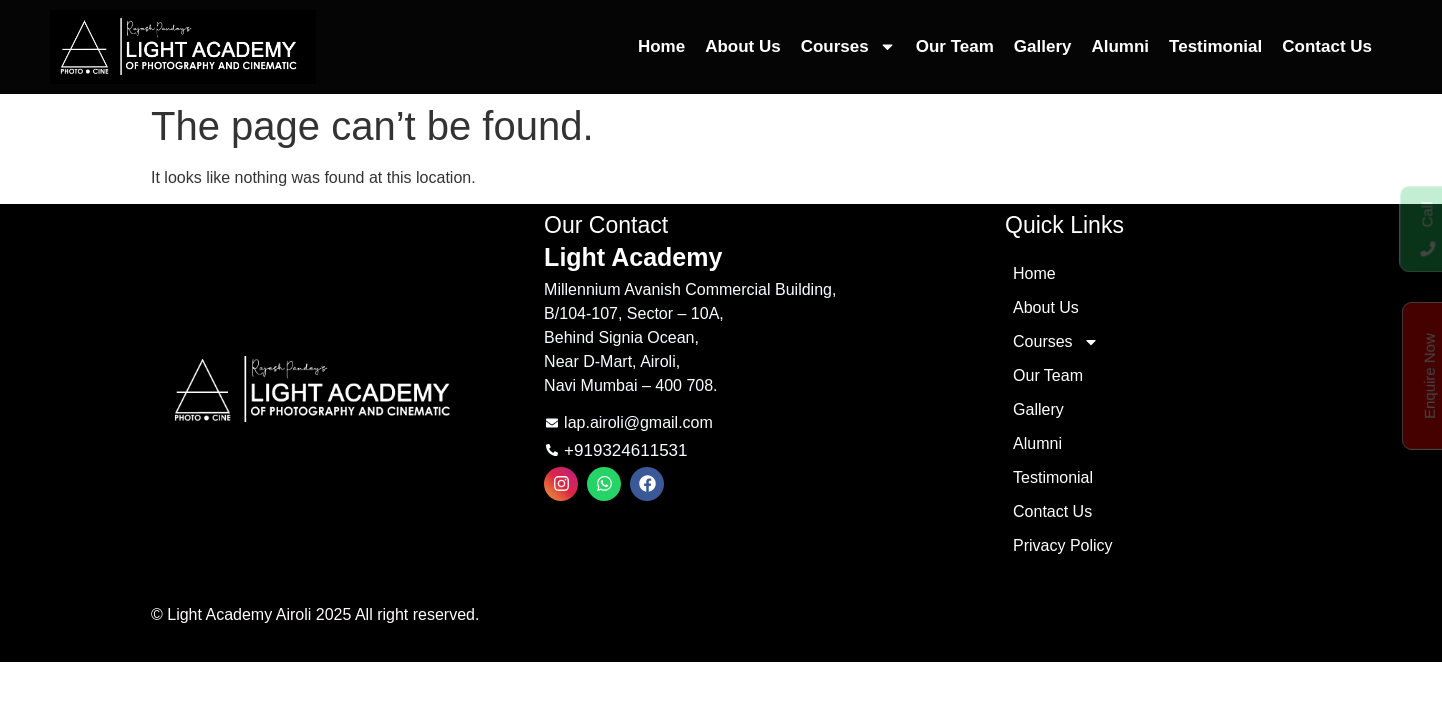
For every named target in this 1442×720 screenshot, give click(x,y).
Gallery (1043, 46)
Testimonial (1215, 46)
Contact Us (1327, 46)
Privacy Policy (1063, 545)
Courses (848, 46)
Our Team (955, 46)
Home (661, 46)
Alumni (1120, 46)
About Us (743, 46)
